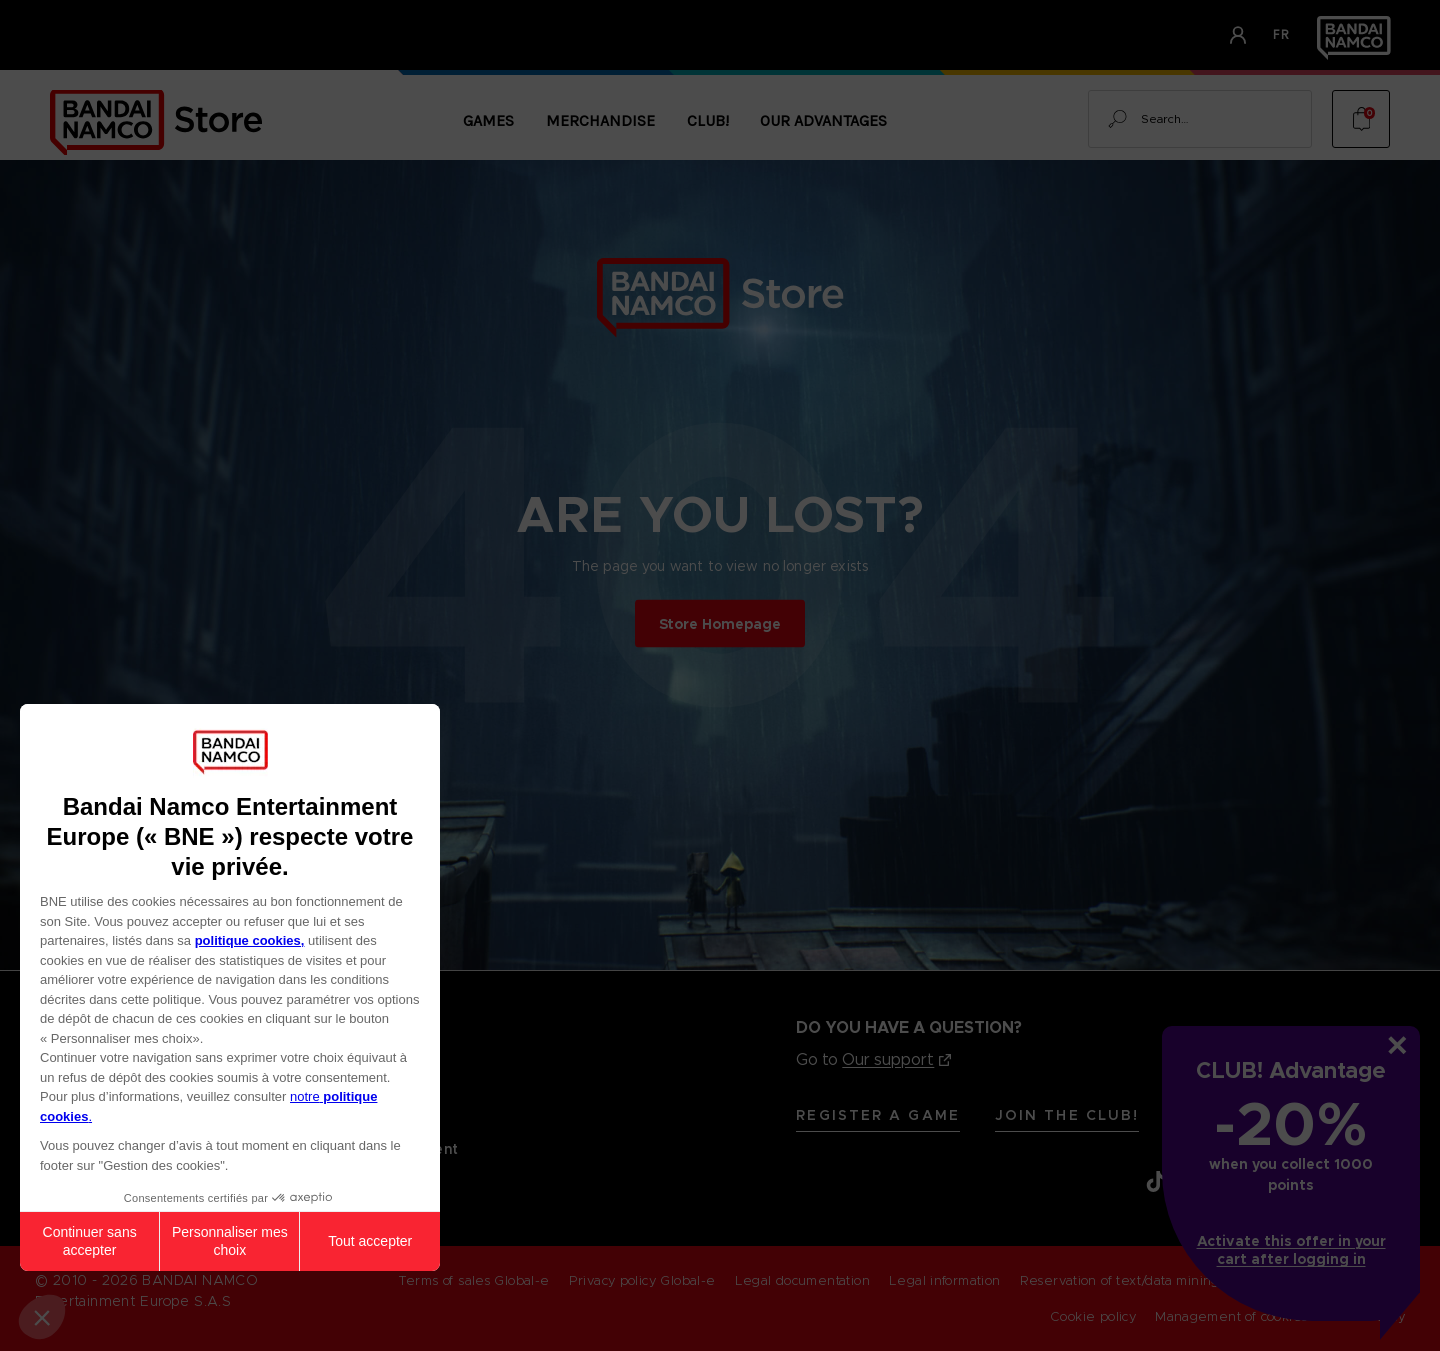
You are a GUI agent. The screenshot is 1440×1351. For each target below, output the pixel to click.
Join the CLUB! (1067, 1115)
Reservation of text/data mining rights (1140, 1280)
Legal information (945, 1280)
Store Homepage (720, 623)
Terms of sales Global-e (474, 1280)
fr (1282, 34)
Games (488, 120)
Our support (888, 1059)
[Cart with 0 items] (1361, 119)
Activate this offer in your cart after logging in (1291, 1250)
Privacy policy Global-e (642, 1280)
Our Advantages (823, 120)
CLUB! (708, 120)
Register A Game (878, 1115)
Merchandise (600, 120)
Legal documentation (802, 1280)
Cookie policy (1093, 1316)
